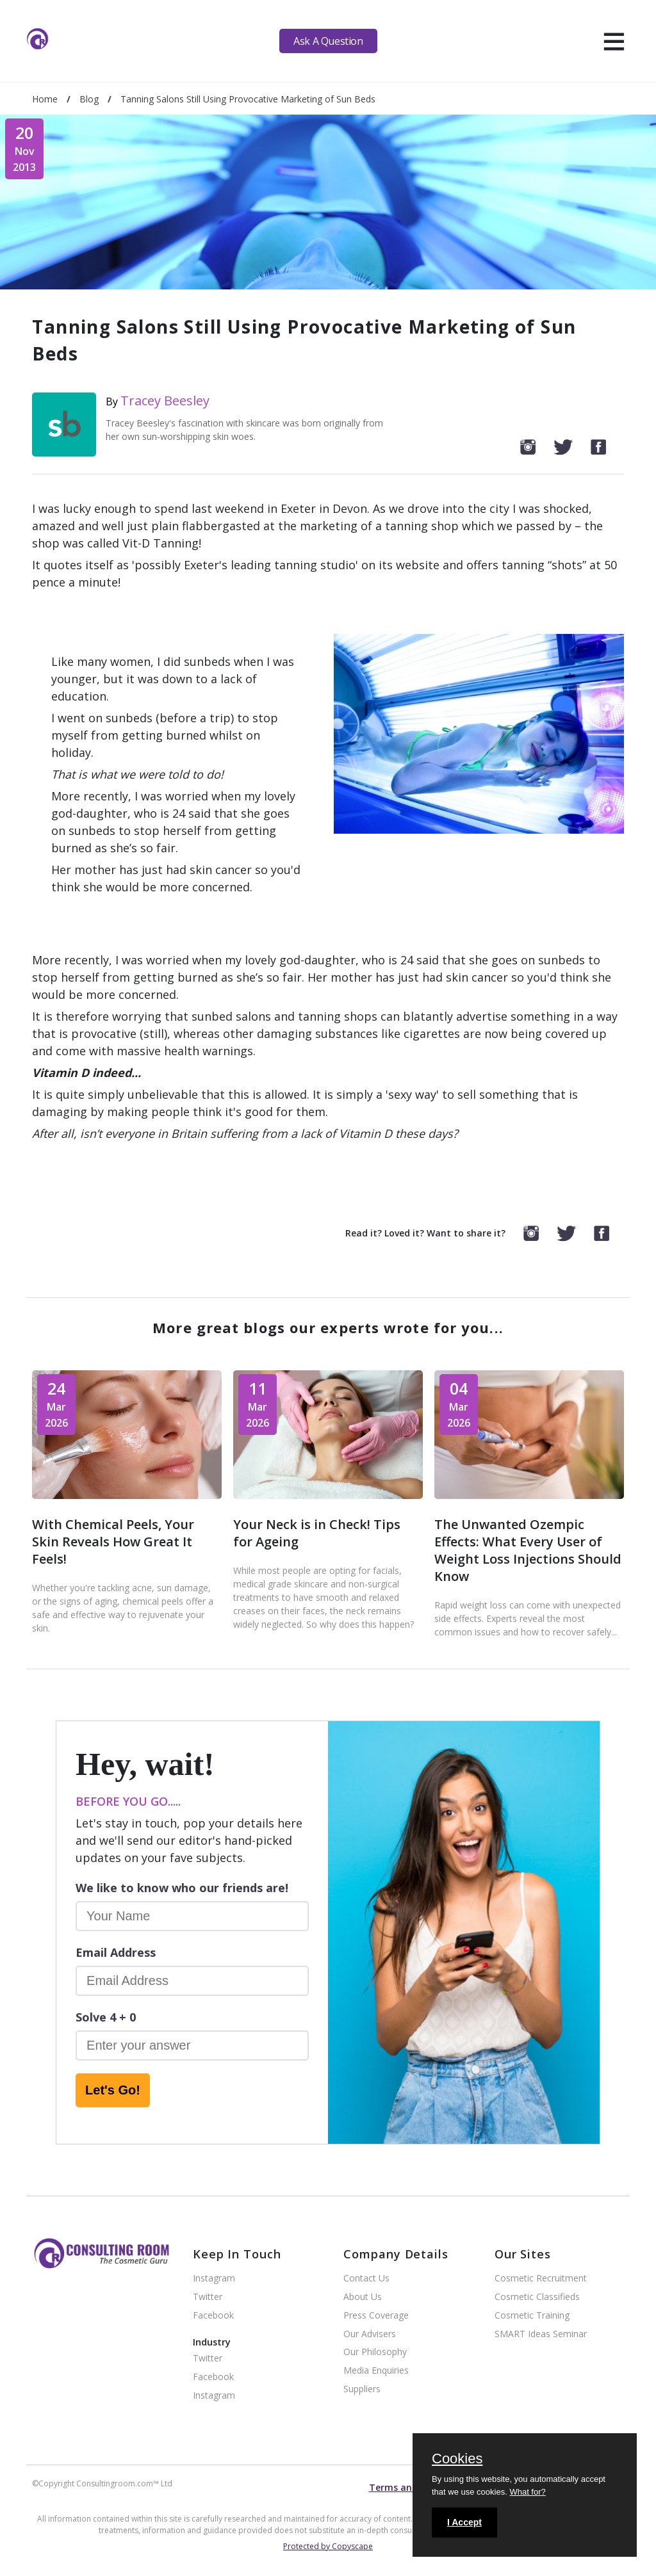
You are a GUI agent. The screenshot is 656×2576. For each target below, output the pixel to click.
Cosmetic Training (532, 2315)
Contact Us (366, 2278)
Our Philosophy (375, 2352)
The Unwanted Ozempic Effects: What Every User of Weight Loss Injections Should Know (527, 1550)
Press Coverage (376, 2315)
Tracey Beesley (164, 400)
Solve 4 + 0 (106, 2017)
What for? (527, 2492)
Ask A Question (328, 41)
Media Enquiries (376, 2370)
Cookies (457, 2459)
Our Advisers (369, 2334)
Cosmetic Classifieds (537, 2297)
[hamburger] (614, 41)
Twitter (207, 2297)
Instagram (214, 2278)
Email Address (116, 1952)
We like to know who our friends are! (182, 1887)
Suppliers (362, 2389)
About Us (362, 2297)
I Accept (464, 2522)
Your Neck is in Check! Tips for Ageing (316, 1533)
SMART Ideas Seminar (541, 2334)
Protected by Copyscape (328, 2546)
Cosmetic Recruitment (541, 2278)
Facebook (213, 2315)
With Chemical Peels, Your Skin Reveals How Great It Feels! (113, 1541)
